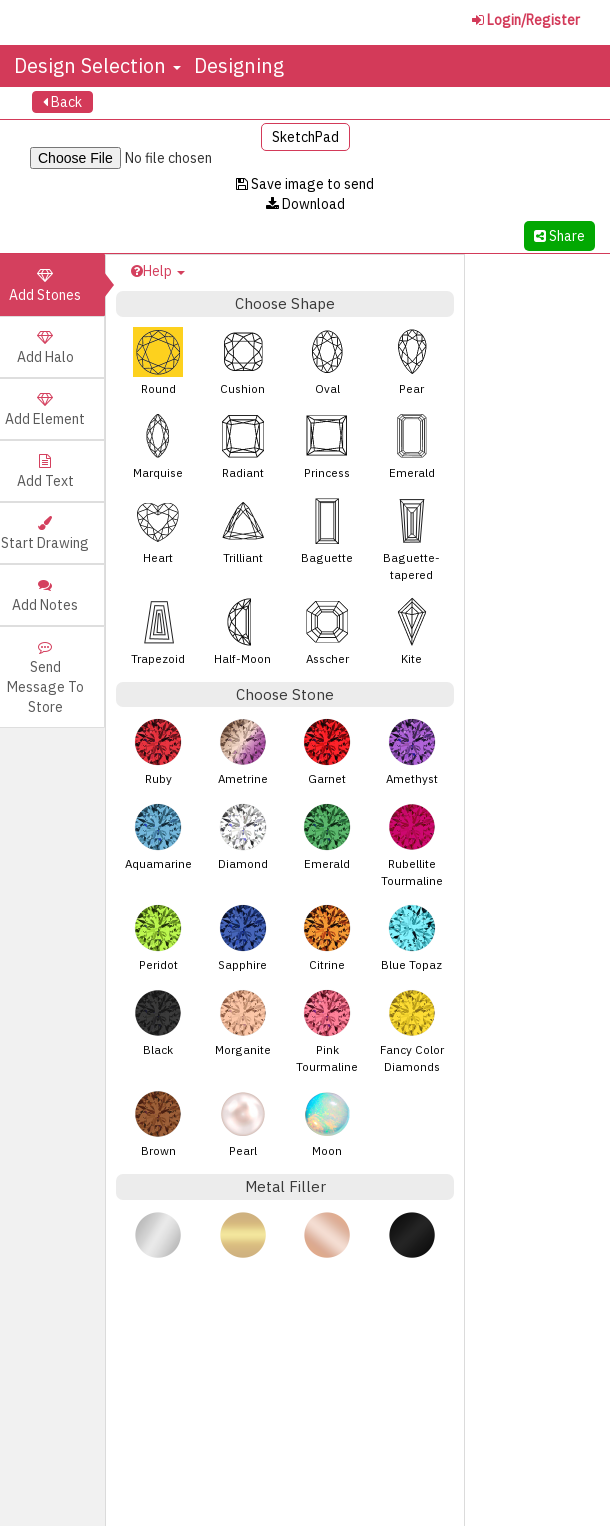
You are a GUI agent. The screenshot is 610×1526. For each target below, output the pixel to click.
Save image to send (305, 184)
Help (158, 271)
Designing (239, 65)
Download (305, 204)
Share (559, 236)
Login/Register (526, 20)
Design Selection (97, 65)
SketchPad (305, 137)
